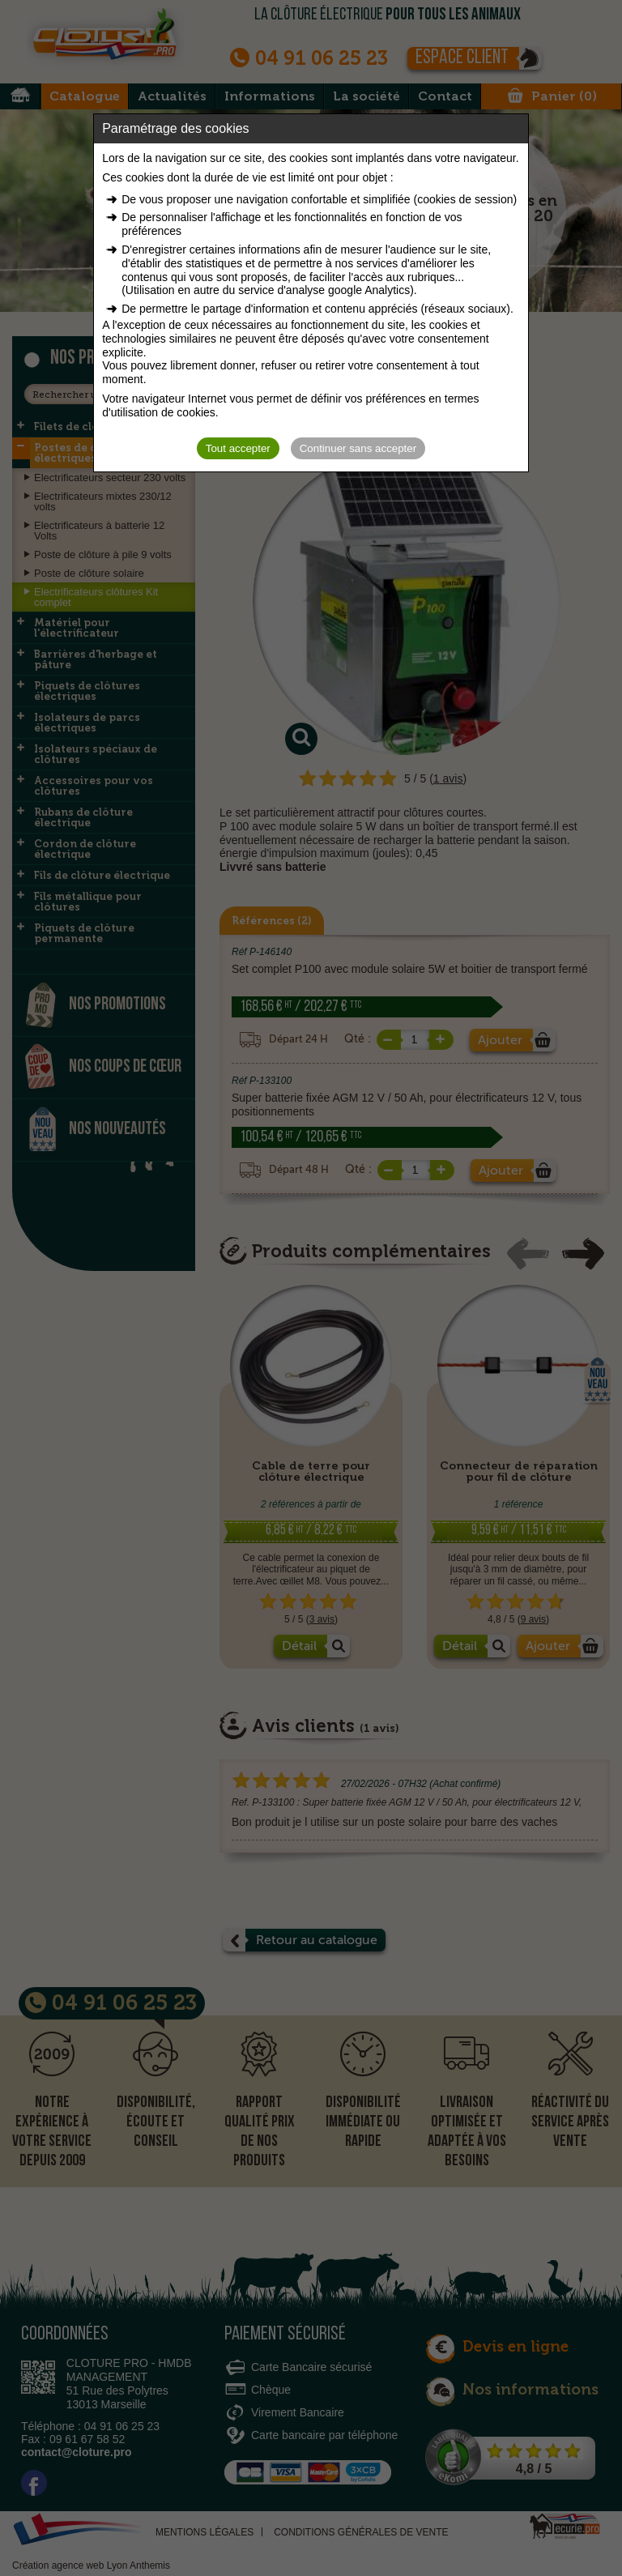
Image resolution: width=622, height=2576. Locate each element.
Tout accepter (238, 448)
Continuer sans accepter (358, 448)
